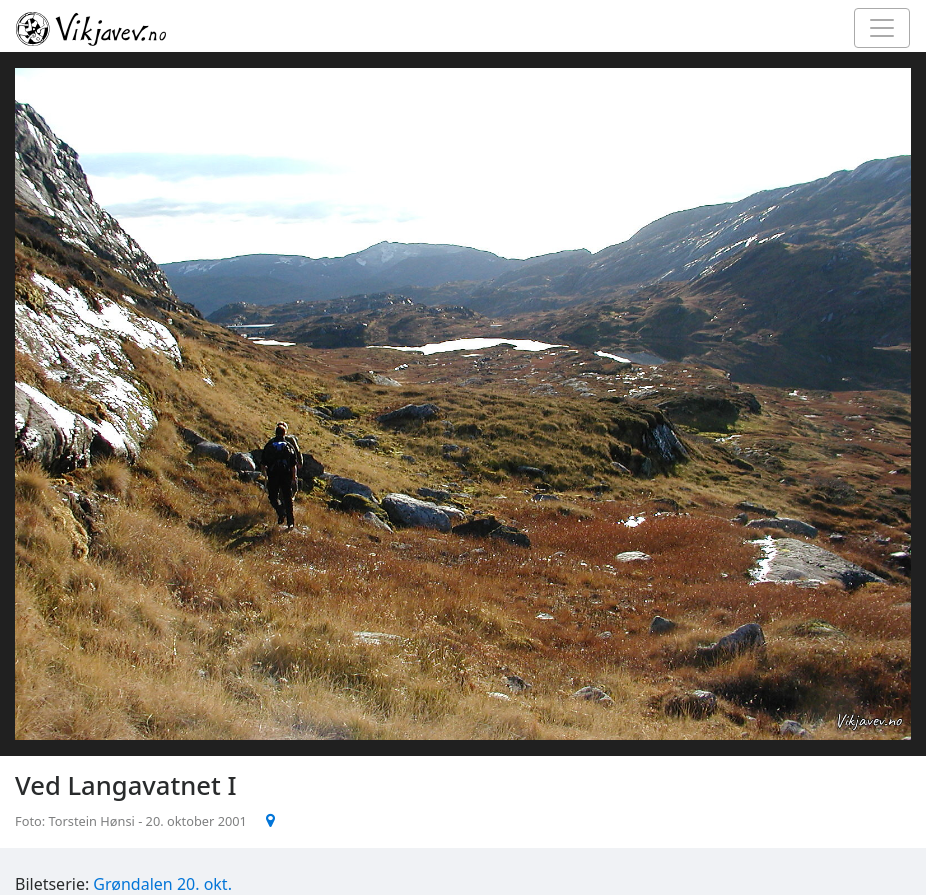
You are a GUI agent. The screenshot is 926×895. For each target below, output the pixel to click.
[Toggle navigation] (882, 28)
